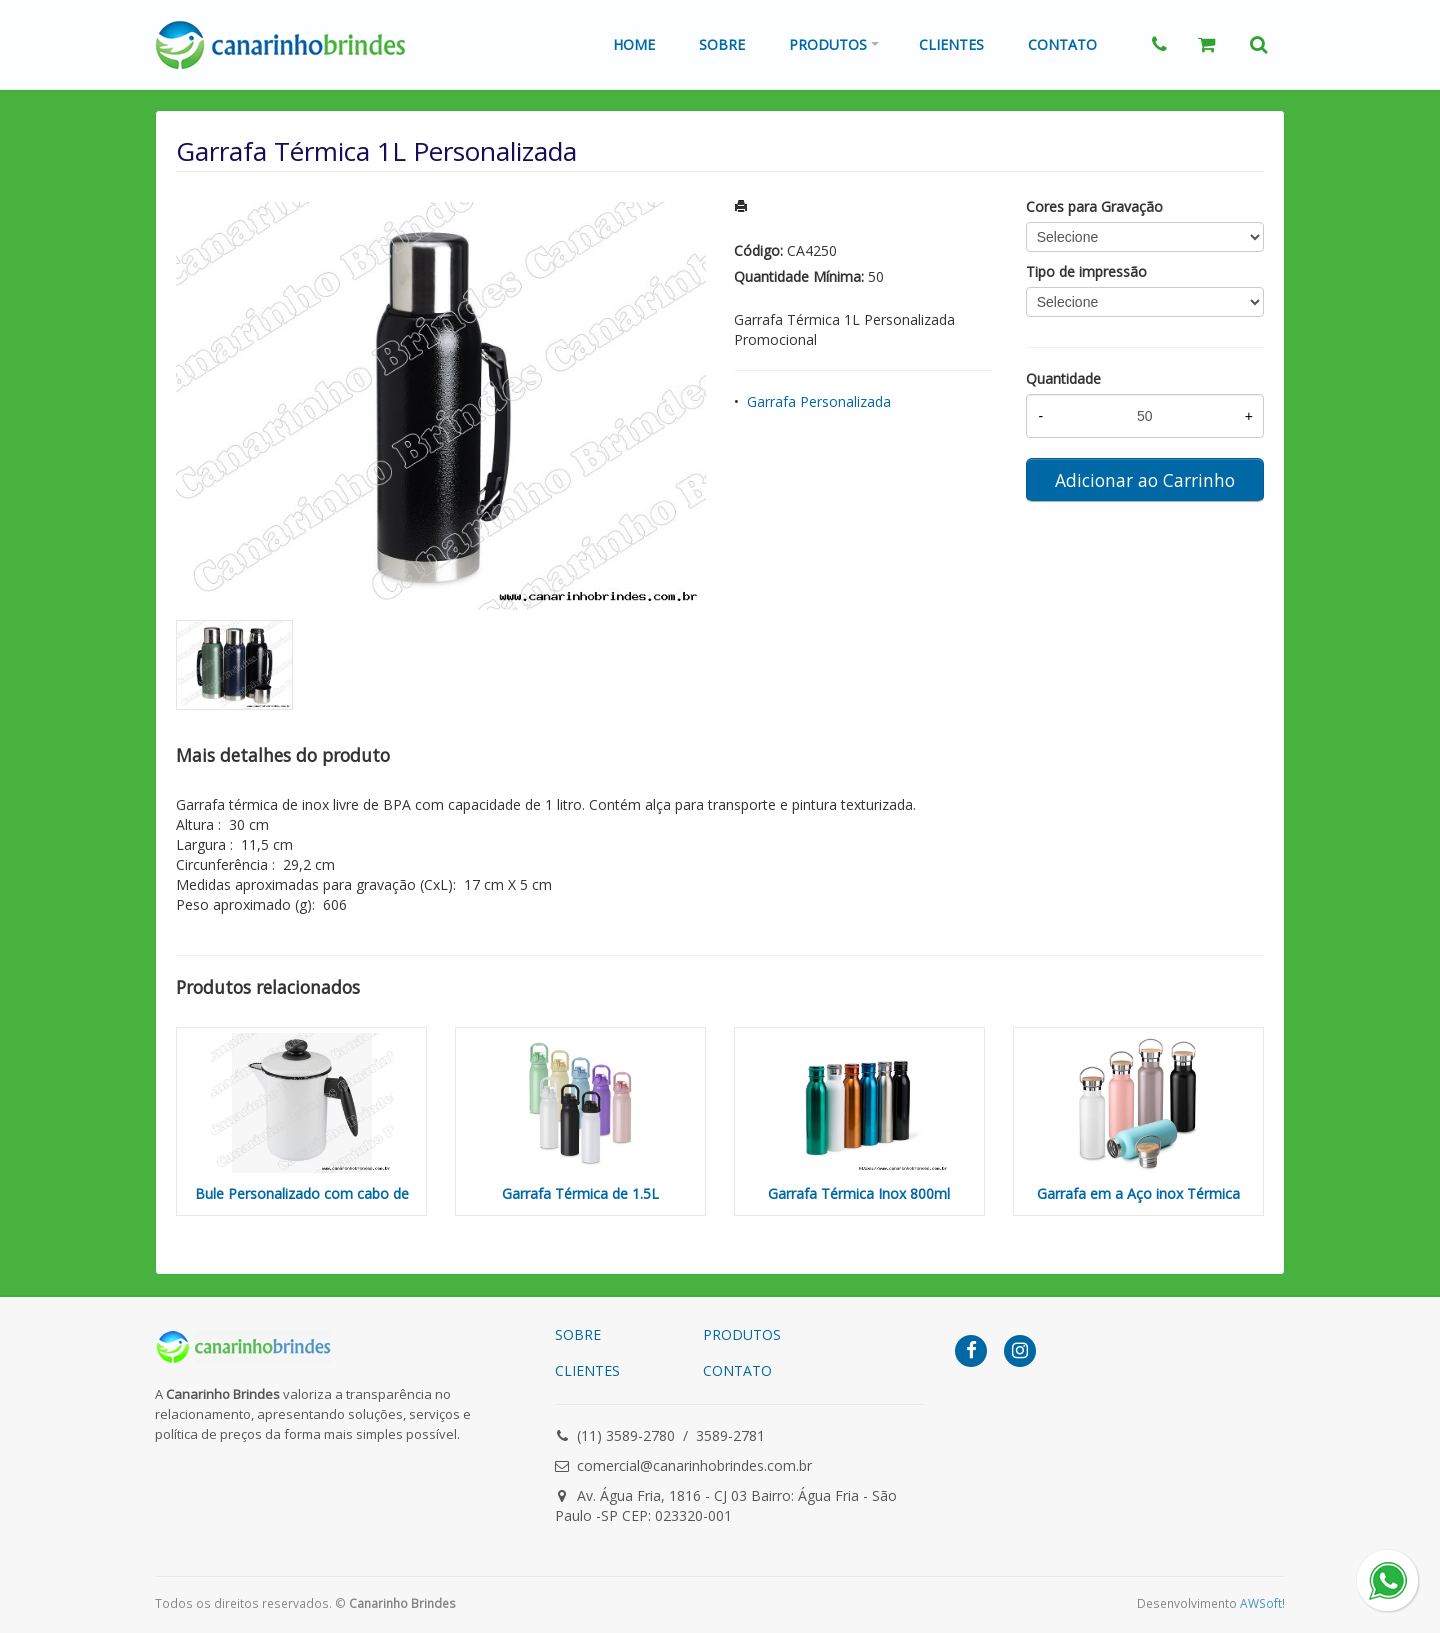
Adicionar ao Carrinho (1145, 480)
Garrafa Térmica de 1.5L (580, 1193)
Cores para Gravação (1094, 206)
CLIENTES (587, 1370)
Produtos (828, 44)
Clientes (951, 44)
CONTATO (737, 1370)
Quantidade (1063, 378)
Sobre (722, 44)
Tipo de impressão (1086, 271)
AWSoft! (1262, 1603)
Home (634, 44)
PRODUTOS (742, 1334)
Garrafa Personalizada (819, 401)
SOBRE (578, 1334)
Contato (1062, 44)
